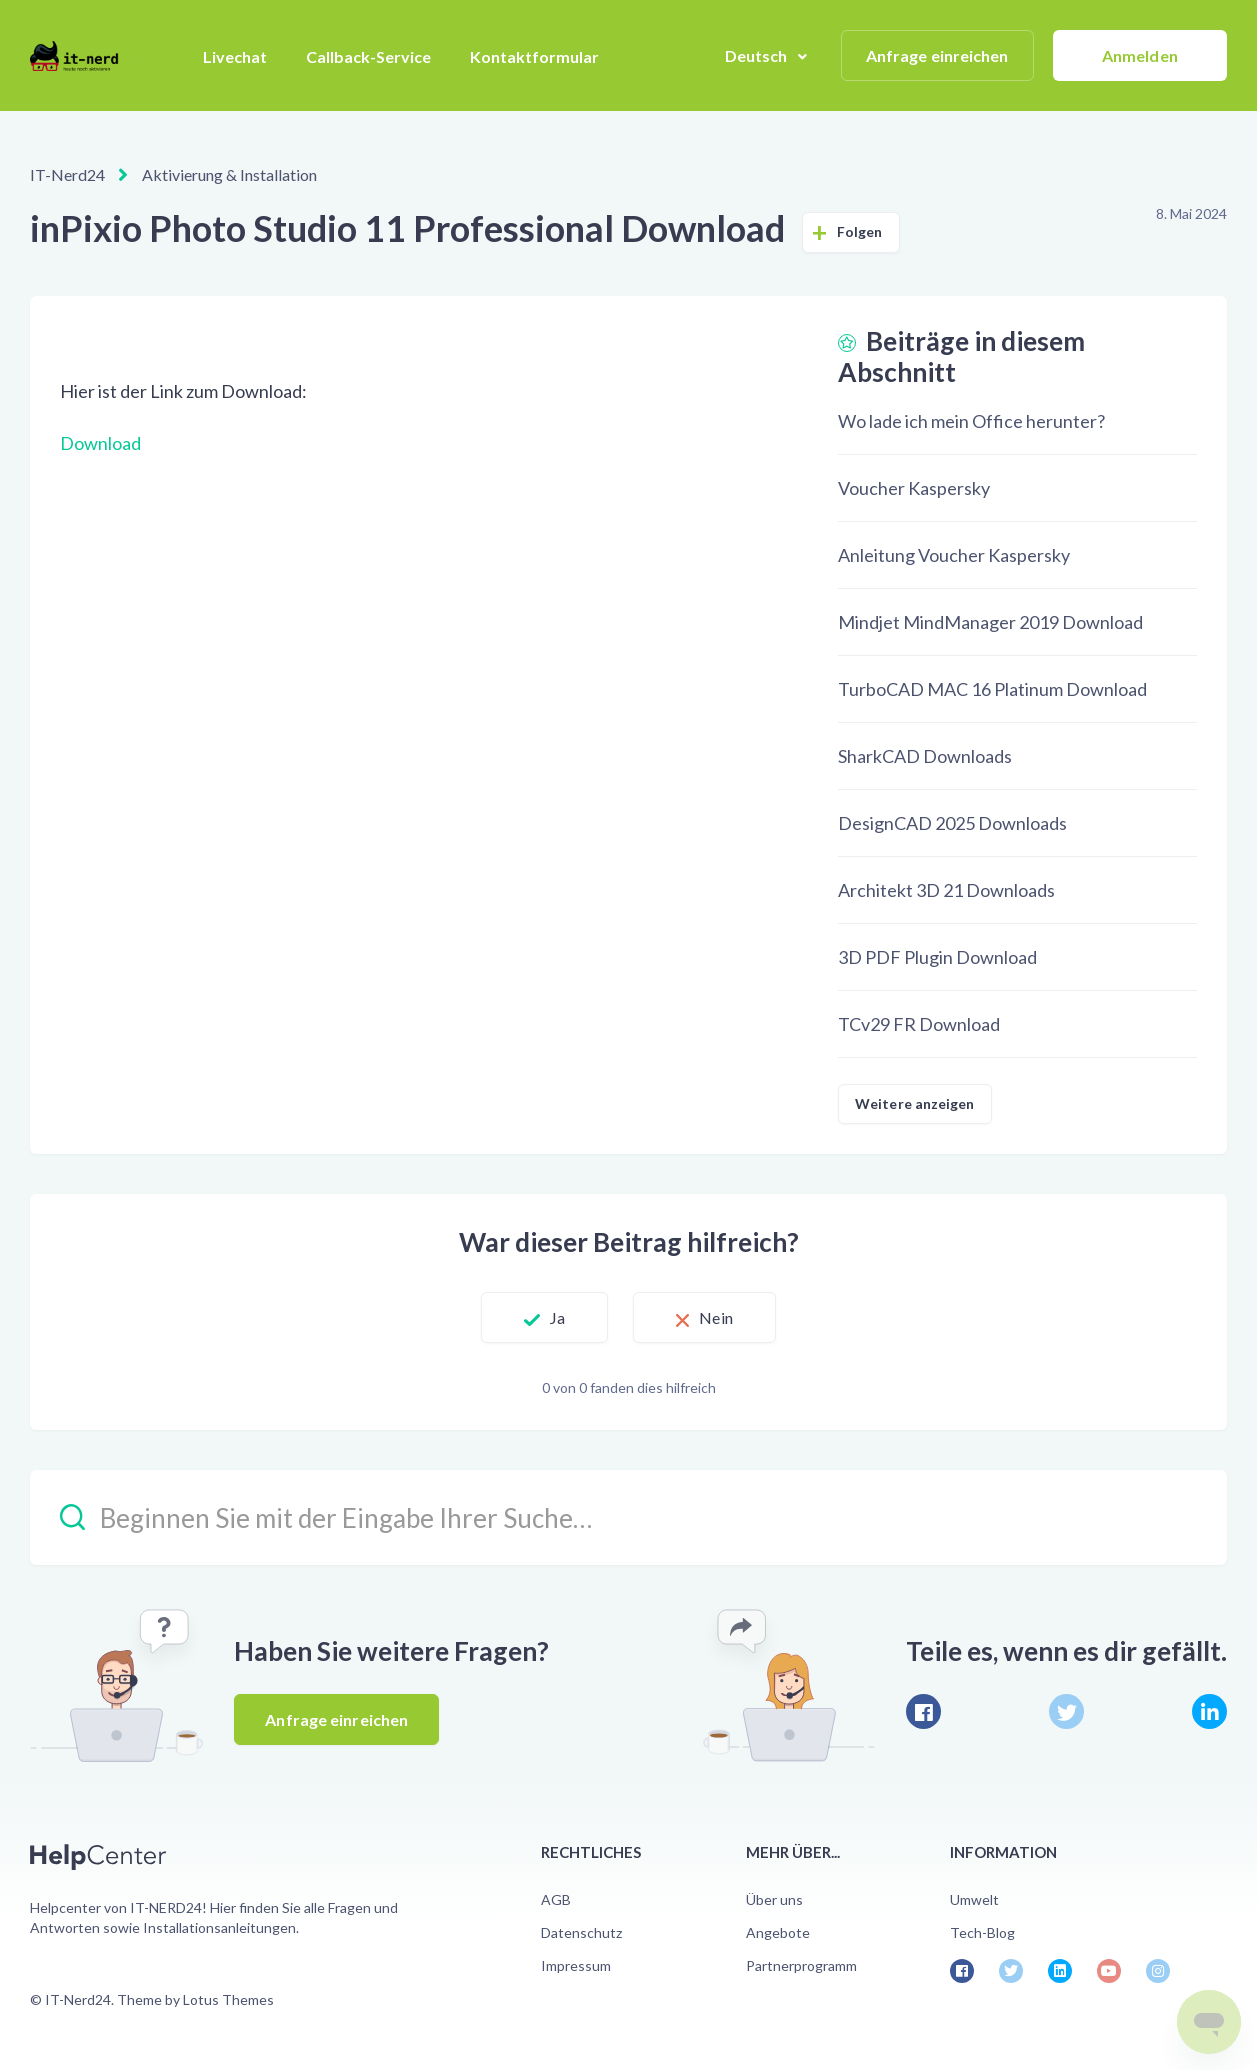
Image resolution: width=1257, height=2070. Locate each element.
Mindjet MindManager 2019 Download (990, 622)
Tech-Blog (982, 1932)
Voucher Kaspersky (914, 488)
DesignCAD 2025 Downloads (952, 823)
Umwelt (974, 1899)
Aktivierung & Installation (229, 174)
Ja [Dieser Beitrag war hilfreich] (557, 1317)
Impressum (576, 1965)
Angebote (778, 1932)
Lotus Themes (228, 1999)
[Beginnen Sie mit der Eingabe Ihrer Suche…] (628, 1517)
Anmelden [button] (1140, 55)
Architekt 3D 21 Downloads (946, 890)
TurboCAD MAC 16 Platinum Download (992, 689)
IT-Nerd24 (67, 174)
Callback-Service (368, 56)
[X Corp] (1066, 1711)
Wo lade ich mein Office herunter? (971, 421)
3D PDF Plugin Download (937, 957)
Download (100, 443)
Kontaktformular (534, 56)
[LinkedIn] (1209, 1711)
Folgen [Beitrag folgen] (860, 231)
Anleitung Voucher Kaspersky (954, 555)
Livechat (235, 56)
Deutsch (758, 55)
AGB (556, 1899)
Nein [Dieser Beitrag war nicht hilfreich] (715, 1317)
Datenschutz (581, 1932)
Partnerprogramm (801, 1965)
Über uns (774, 1899)
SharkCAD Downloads (925, 756)
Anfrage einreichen (937, 55)
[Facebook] (923, 1711)
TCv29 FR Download (919, 1024)
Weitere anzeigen (915, 1103)
